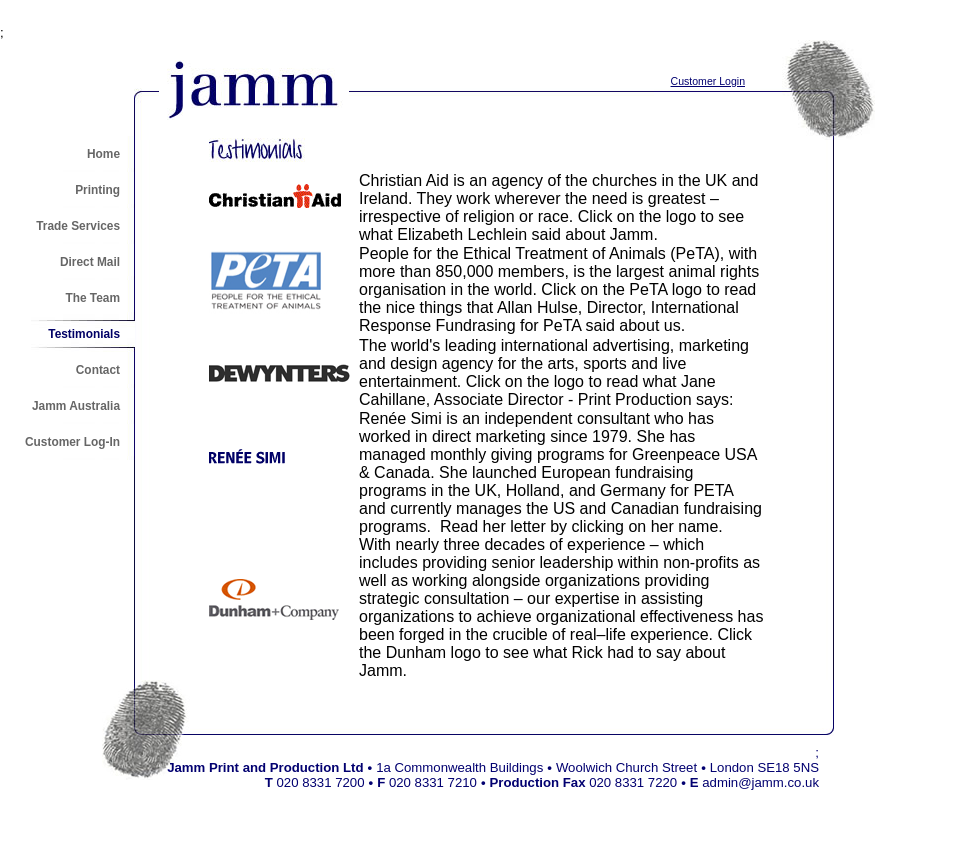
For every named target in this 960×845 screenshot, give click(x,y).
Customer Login (708, 81)
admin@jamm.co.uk (760, 782)
